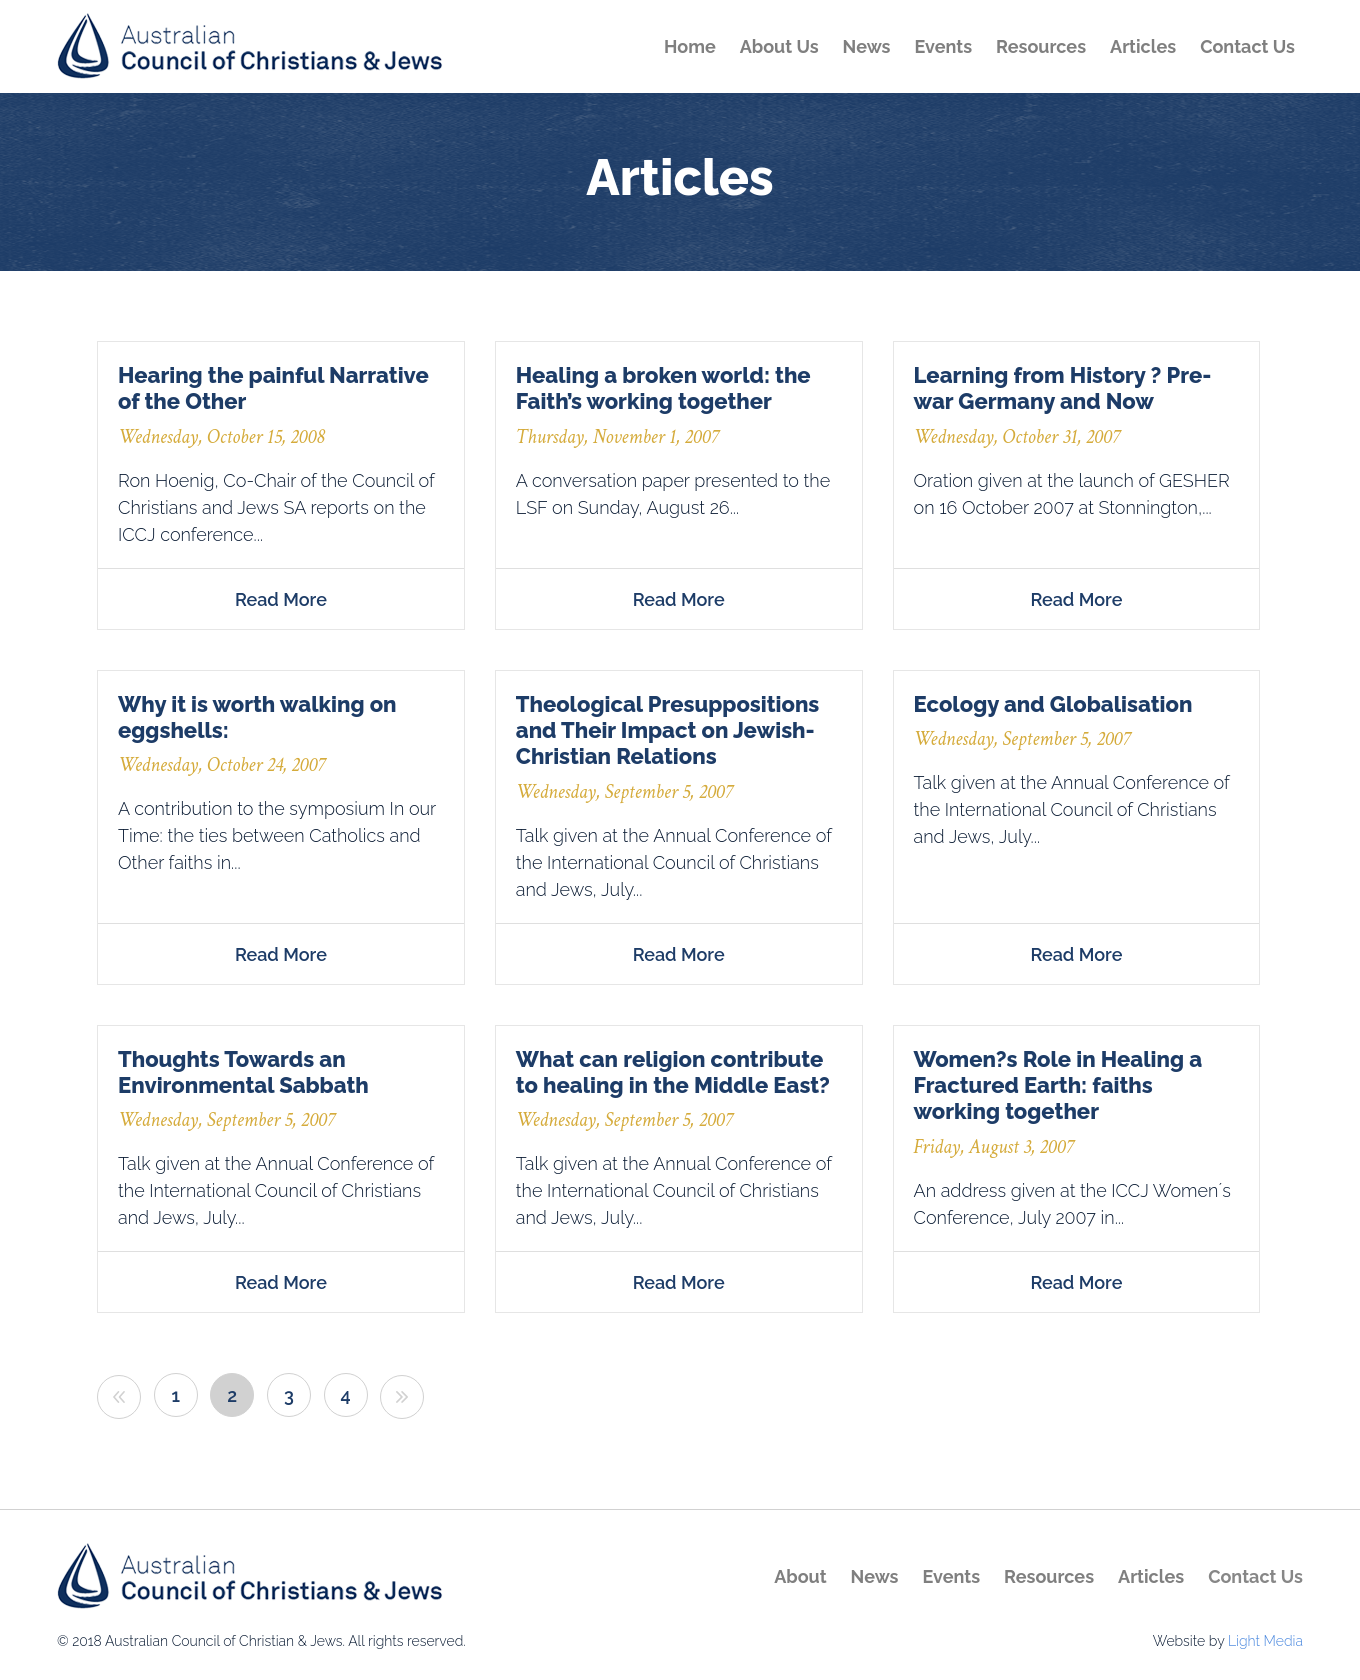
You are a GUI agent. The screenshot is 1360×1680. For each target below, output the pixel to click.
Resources (1041, 46)
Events (943, 46)
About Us (779, 46)
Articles (1143, 46)
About (800, 1576)
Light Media (1265, 1641)
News (867, 46)
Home (690, 46)
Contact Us (1247, 46)
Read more (281, 599)
